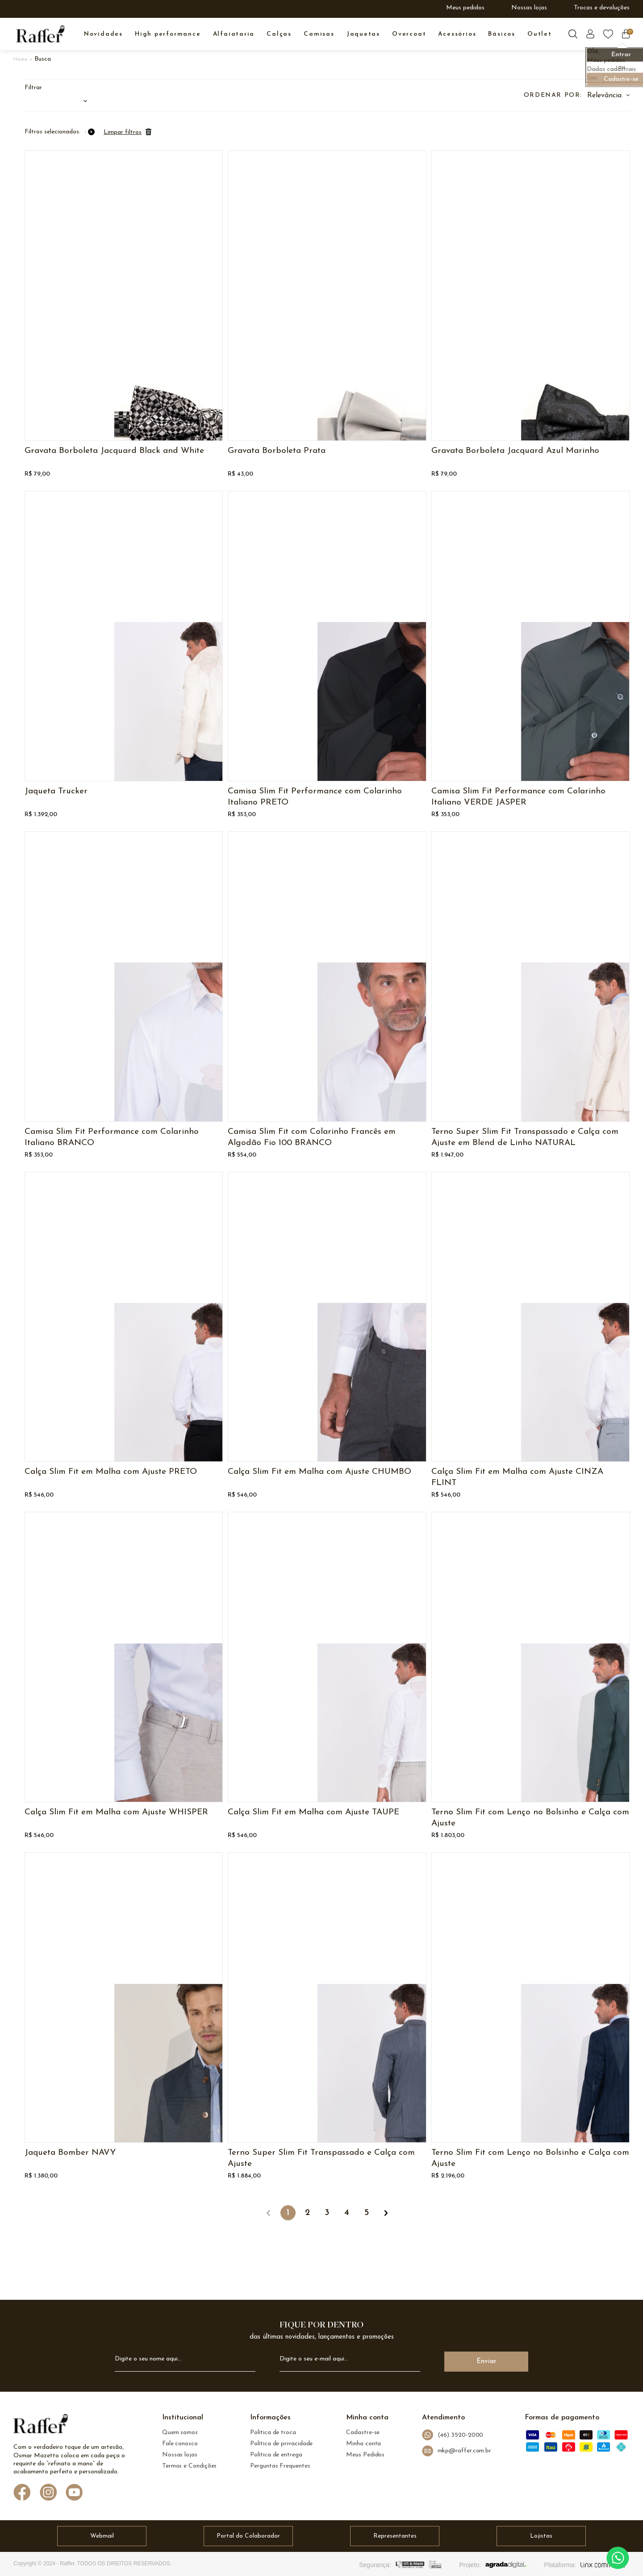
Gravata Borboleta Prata (277, 451)
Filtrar (33, 87)
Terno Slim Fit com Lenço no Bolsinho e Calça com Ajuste (530, 1818)
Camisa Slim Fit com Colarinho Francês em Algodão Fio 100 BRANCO (312, 1137)
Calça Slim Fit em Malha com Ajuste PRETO (111, 1472)
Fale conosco (180, 2443)
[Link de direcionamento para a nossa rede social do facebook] (22, 2493)
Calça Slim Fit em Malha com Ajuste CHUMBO (319, 1472)
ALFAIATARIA (234, 34)
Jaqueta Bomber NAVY (70, 2153)
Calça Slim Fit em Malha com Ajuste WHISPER (116, 1812)
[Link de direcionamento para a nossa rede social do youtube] (74, 2493)
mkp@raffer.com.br (456, 2450)
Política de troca (273, 2432)
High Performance (168, 34)
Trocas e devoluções (602, 7)
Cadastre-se (363, 2432)
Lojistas (541, 2536)
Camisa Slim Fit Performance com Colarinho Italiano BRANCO (112, 1137)
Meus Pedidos (365, 2455)
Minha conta (363, 2443)
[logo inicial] (40, 33)
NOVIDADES (103, 34)
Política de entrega (276, 2455)
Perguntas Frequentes (280, 2466)
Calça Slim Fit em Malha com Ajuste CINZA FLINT (517, 1477)
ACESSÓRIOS (457, 34)
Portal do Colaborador (248, 2536)
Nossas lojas (529, 7)
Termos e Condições (189, 2466)
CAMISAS (319, 34)
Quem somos (180, 2432)
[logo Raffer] (40, 2426)
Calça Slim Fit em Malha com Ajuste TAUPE (313, 1812)
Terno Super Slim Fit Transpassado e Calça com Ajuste (321, 2158)
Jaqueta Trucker (56, 791)
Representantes (395, 2536)
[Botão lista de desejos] (608, 33)
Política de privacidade (281, 2443)
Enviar (486, 2361)
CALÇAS (279, 34)
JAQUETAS (363, 34)
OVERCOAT (409, 34)
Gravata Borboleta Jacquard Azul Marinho (515, 451)
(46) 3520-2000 (452, 2434)
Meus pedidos (465, 7)
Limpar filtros (123, 132)
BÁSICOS (501, 34)
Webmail (102, 2536)
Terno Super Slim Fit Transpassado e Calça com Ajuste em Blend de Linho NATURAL (524, 1137)
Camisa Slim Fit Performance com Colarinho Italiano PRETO (315, 797)
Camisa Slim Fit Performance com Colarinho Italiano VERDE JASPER (518, 797)
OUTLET (539, 34)
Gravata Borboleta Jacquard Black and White (114, 451)
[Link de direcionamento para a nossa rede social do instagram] (48, 2493)
